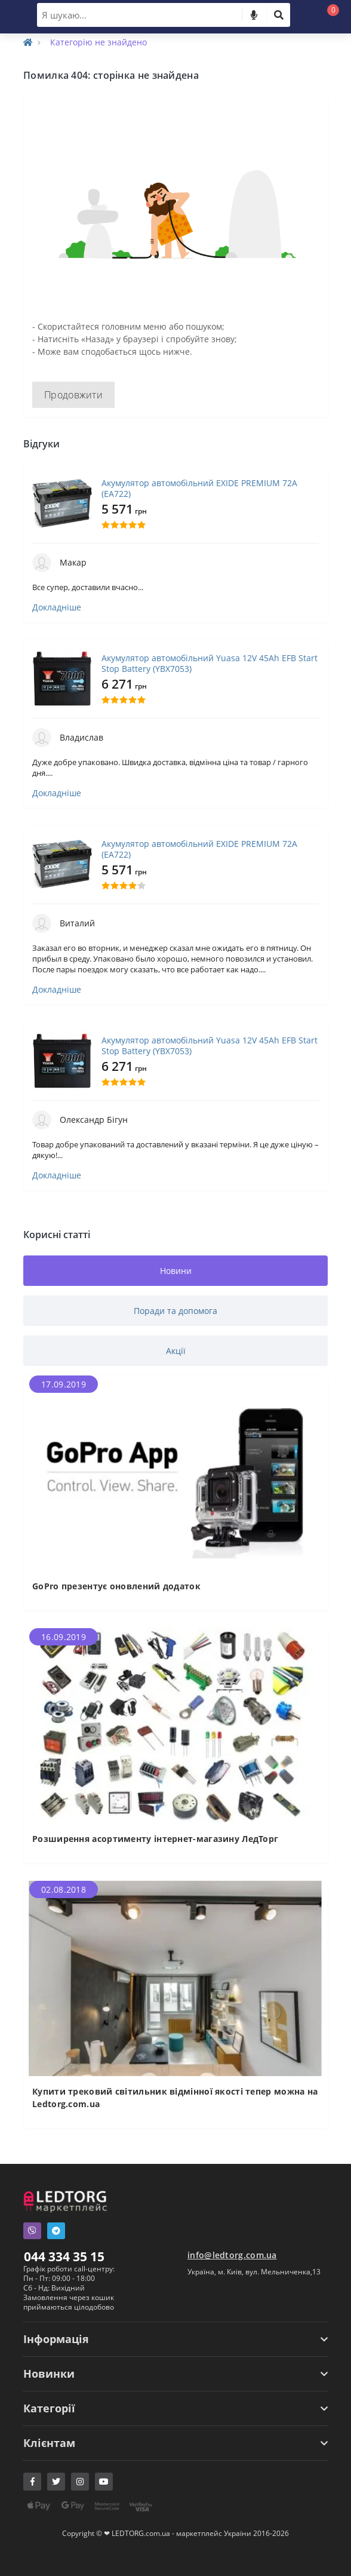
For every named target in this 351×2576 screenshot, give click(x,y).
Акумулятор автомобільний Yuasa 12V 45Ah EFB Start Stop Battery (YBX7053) (209, 663)
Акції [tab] (176, 1350)
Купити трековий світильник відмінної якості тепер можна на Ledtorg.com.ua (175, 2098)
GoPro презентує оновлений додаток (116, 1586)
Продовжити (73, 394)
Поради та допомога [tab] (175, 1310)
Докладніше (56, 607)
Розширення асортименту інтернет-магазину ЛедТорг (155, 1838)
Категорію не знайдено (98, 42)
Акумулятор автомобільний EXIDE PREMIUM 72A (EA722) (199, 488)
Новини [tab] (176, 1270)
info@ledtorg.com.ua (232, 2255)
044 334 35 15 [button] (64, 2256)
